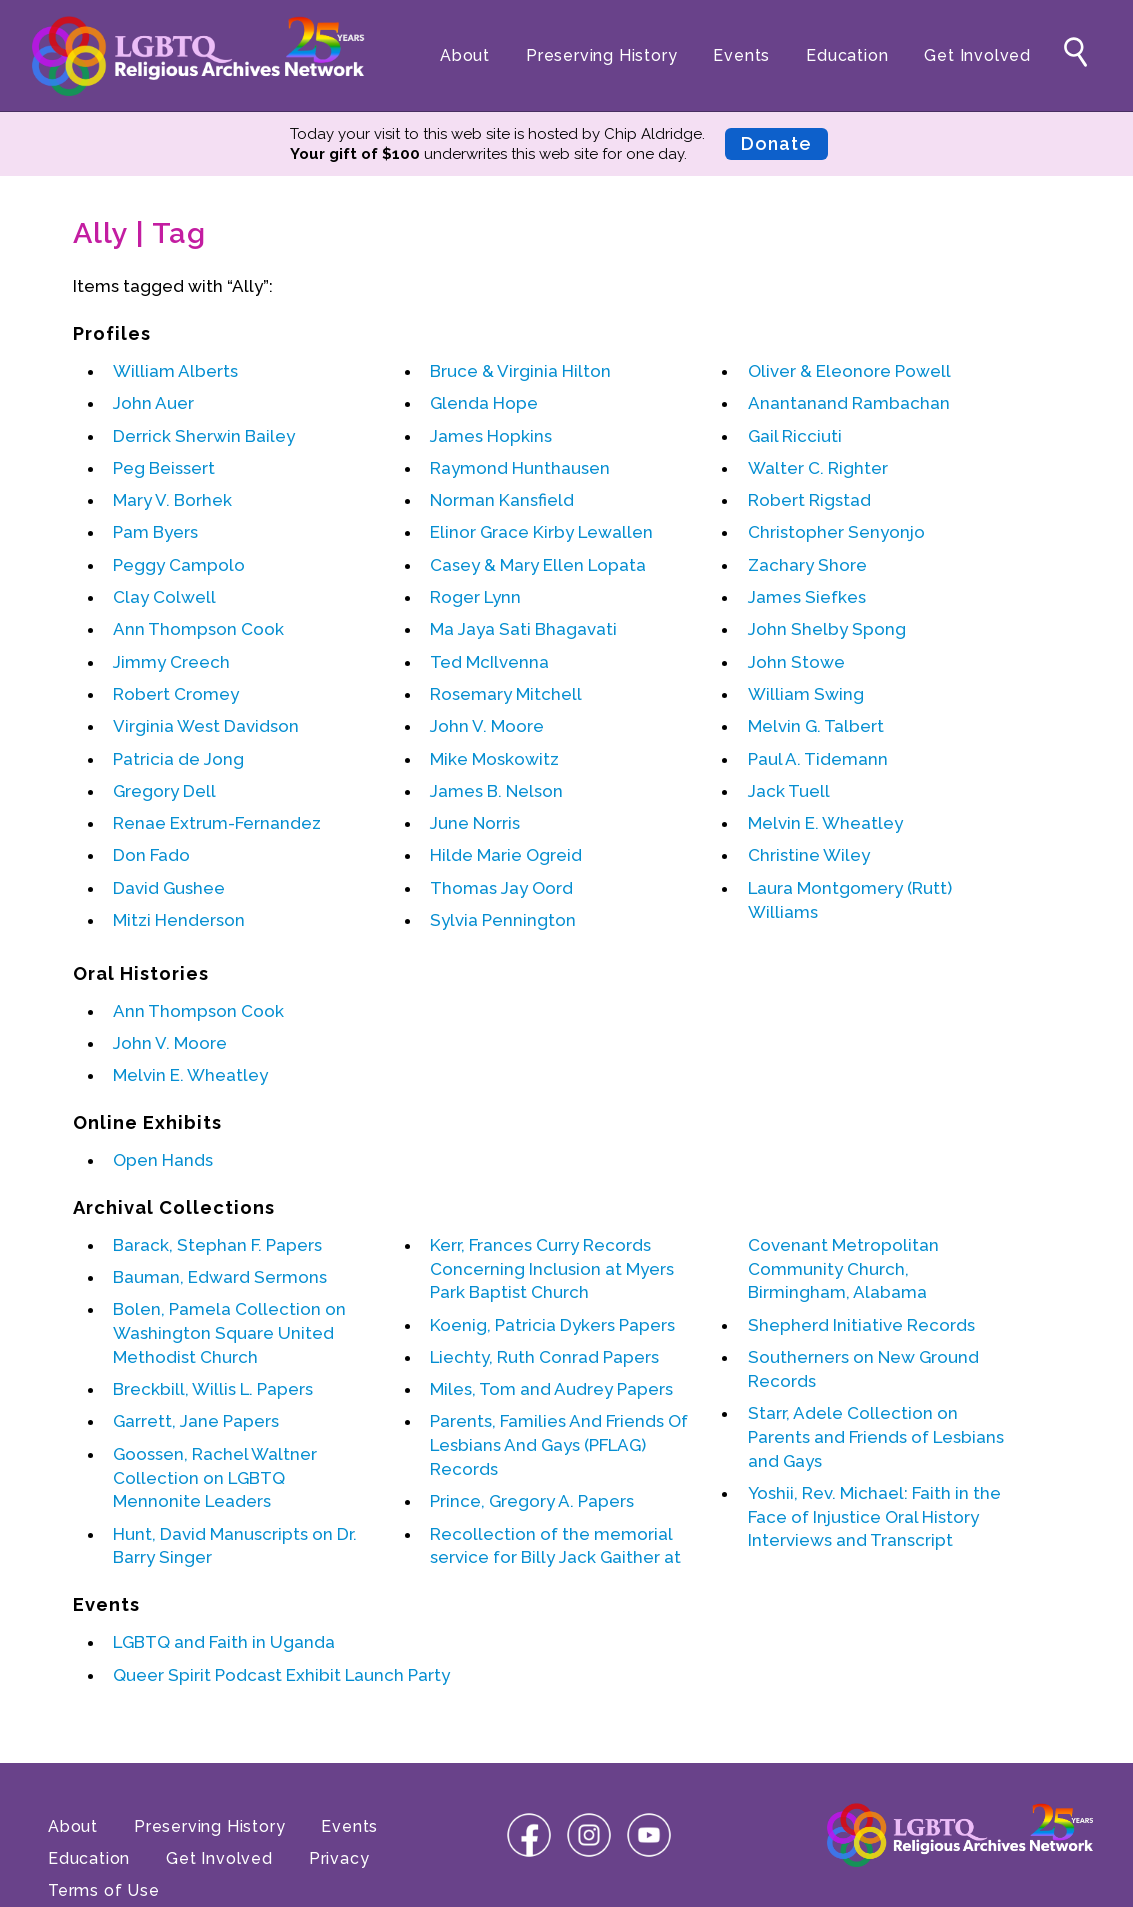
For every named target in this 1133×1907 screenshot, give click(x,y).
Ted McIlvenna (489, 662)
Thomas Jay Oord (501, 888)
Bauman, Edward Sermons (220, 1277)
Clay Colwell (164, 597)
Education (847, 55)
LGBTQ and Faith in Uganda (224, 1642)
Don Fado (151, 855)
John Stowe (796, 662)
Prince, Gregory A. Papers (532, 1501)
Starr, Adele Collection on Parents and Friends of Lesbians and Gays (876, 1437)
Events (741, 55)
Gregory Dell (164, 791)
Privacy (339, 1858)
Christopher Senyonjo (836, 532)
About (465, 55)
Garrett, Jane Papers (196, 1421)
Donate (776, 143)
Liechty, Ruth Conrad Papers (544, 1357)
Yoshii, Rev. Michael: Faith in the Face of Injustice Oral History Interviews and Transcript (874, 1517)
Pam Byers (155, 532)
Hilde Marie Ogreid (506, 855)
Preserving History (601, 55)
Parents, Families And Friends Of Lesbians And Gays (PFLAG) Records (559, 1445)
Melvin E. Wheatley (825, 823)
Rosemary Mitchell (506, 694)
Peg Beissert (164, 468)
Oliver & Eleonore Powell (849, 371)
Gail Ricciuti (795, 436)
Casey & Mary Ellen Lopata (538, 565)
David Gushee (169, 888)
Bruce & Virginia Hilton (520, 371)
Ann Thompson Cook (198, 629)
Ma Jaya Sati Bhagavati (523, 629)
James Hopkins (491, 436)
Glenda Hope (484, 403)
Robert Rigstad (809, 500)
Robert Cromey (176, 694)
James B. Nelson (496, 791)
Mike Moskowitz (494, 759)
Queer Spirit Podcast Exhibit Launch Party (281, 1675)
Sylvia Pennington (503, 920)
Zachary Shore (807, 565)
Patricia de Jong (178, 759)
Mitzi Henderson (179, 920)
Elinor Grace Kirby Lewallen (541, 532)
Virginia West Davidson (206, 726)
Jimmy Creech (171, 662)
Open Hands (163, 1160)
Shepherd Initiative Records (861, 1325)
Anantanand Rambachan (849, 403)
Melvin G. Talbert (816, 726)
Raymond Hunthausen (520, 468)
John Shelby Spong (827, 629)
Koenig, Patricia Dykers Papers (552, 1325)
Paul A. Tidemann (818, 759)
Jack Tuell (789, 791)
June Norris (475, 823)
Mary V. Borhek (172, 500)
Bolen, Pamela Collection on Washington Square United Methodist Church (229, 1333)
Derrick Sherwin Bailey (204, 436)
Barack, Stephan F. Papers (217, 1245)
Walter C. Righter (818, 468)
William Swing (806, 694)
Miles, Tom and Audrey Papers (551, 1389)
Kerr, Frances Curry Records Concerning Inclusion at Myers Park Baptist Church (552, 1269)
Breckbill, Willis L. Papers (213, 1389)
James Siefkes (807, 597)
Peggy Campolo (179, 565)
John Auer (153, 403)
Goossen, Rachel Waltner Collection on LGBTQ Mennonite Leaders (215, 1478)
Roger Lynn (475, 597)
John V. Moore (487, 726)
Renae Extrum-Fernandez (217, 823)
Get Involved (977, 55)
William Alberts (175, 371)
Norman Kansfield (502, 500)
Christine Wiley (809, 855)
